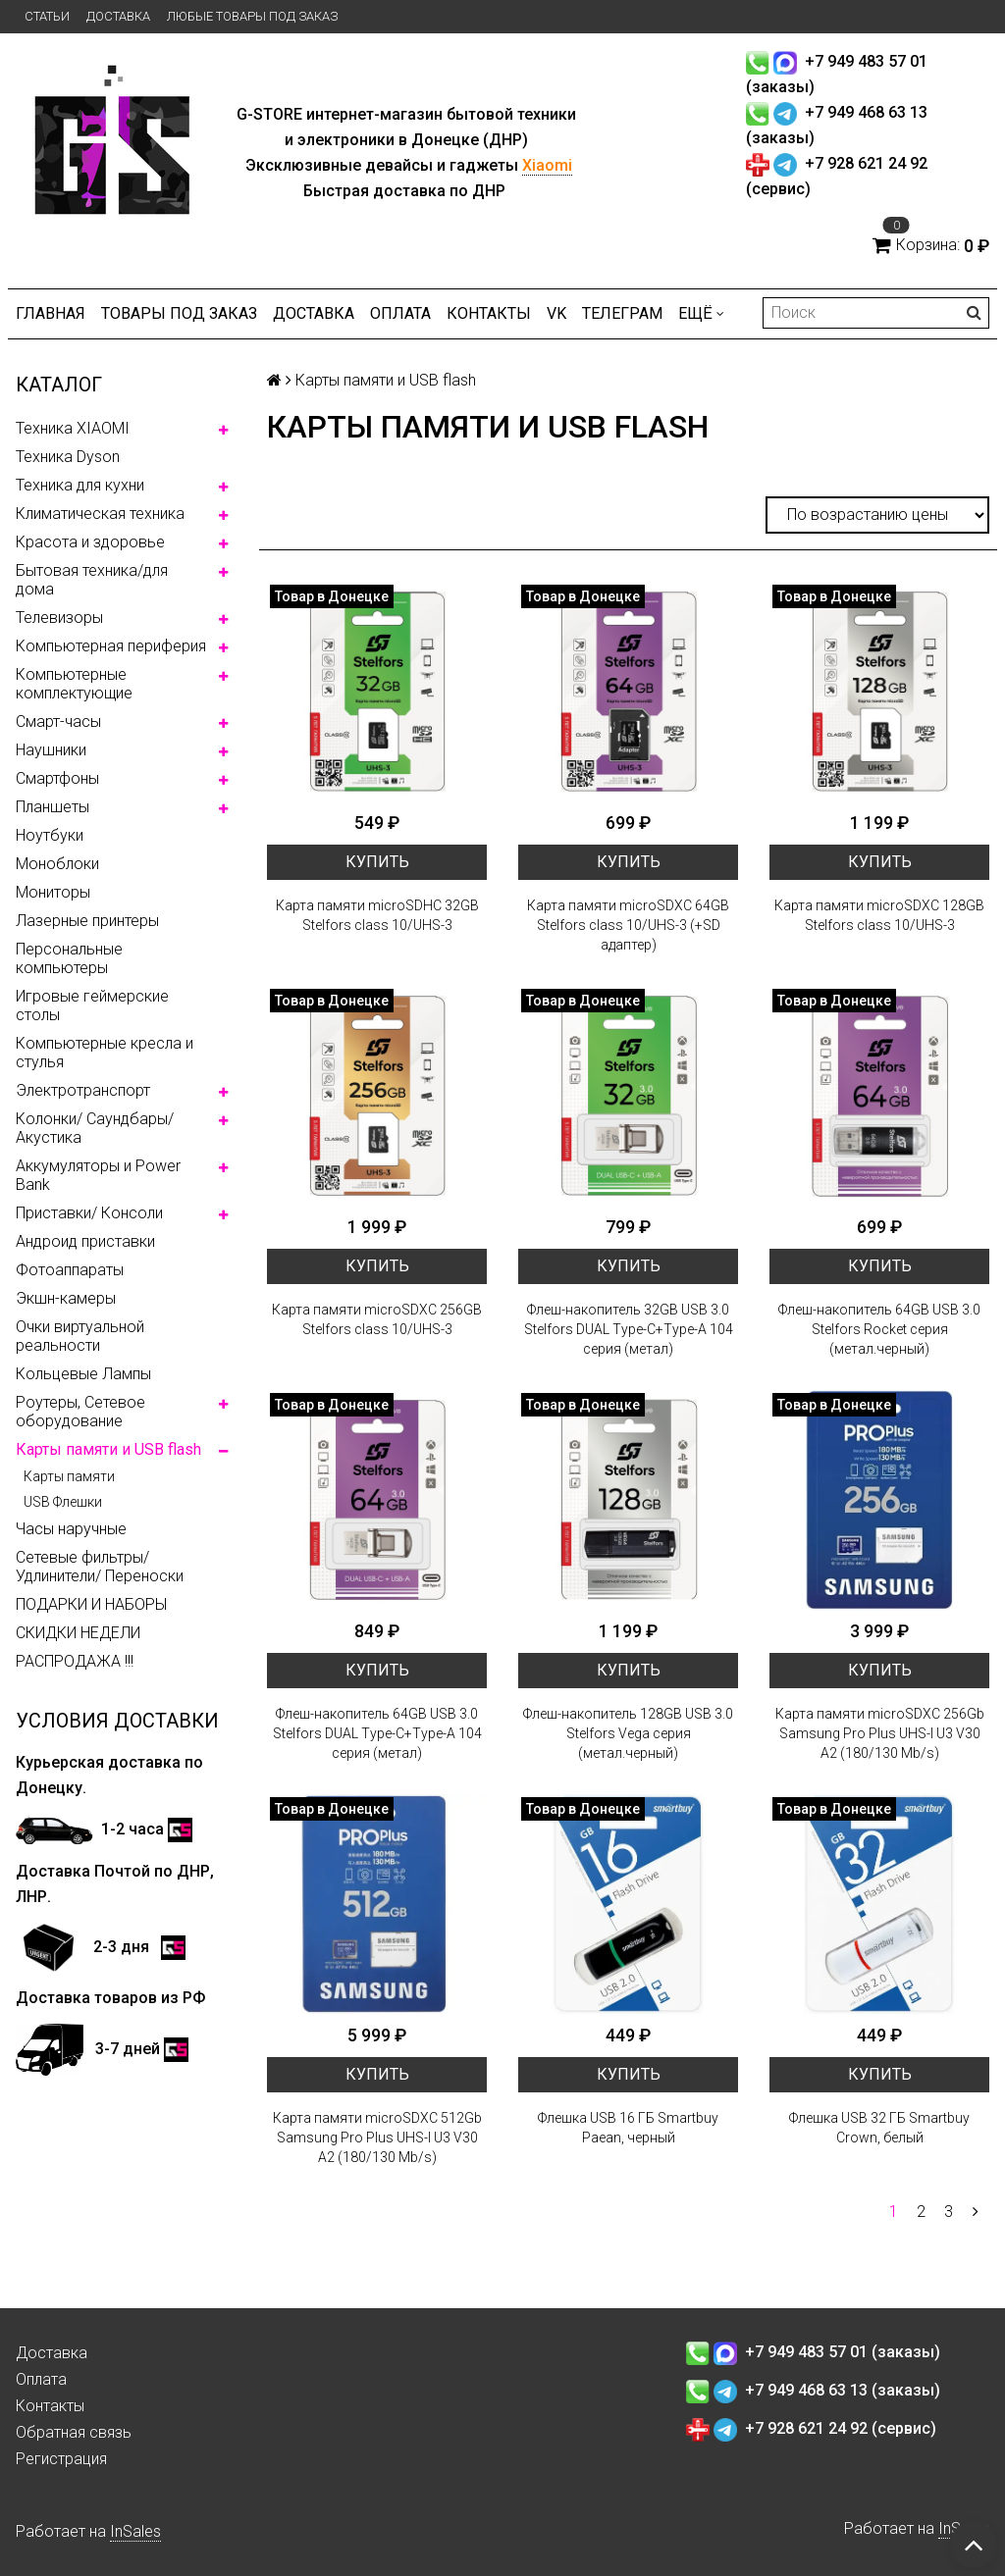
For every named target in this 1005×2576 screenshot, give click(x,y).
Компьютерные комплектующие (74, 683)
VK (556, 313)
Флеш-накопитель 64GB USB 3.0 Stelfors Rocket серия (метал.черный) (879, 1329)
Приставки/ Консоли (89, 1213)
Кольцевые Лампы (83, 1374)
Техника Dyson (68, 456)
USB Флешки (63, 1502)
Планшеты (52, 807)
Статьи (47, 16)
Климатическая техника (100, 513)
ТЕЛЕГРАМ (622, 313)
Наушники (51, 750)
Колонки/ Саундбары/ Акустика (95, 1128)
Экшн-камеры (66, 1298)
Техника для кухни (80, 485)
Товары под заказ (179, 313)
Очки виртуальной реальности (80, 1336)
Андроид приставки (85, 1241)
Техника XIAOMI (73, 428)
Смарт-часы (58, 721)
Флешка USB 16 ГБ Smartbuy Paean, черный (628, 2127)
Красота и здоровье (90, 542)
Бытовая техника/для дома (92, 579)
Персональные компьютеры (69, 958)
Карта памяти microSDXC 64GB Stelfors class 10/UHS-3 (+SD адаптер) (628, 925)
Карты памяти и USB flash (108, 1449)
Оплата (400, 313)
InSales (135, 2531)
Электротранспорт (83, 1090)
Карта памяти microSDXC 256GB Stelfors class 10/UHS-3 (377, 1319)
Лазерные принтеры (87, 920)
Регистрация (61, 2458)
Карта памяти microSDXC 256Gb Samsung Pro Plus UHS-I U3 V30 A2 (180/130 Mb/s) (879, 1733)
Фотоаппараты (70, 1270)
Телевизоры (59, 617)
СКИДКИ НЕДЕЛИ (78, 1632)
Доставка (118, 16)
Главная (50, 313)
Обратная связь (74, 2432)
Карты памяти (69, 1476)
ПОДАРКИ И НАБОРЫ (91, 1604)
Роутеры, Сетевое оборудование (80, 1411)
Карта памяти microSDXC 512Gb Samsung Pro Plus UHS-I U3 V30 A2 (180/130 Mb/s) (377, 2137)
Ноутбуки (49, 835)
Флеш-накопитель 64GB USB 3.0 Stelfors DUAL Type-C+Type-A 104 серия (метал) (377, 1733)
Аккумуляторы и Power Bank (98, 1175)
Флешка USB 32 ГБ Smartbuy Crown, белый (879, 2127)
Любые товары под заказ (252, 16)
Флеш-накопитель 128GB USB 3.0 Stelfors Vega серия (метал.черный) (628, 1733)
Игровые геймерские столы (92, 1005)
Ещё (701, 313)
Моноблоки (57, 863)
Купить (377, 861)
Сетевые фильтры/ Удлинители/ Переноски (100, 1566)
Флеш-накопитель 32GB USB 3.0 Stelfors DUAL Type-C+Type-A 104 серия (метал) (628, 1329)
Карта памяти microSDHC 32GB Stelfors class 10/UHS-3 (377, 915)
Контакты (489, 313)
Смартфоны (57, 778)
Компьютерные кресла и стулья (104, 1052)
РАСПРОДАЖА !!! (74, 1661)
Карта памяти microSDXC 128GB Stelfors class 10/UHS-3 (879, 915)
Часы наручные (71, 1529)
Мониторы (53, 892)
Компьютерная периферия (111, 646)
